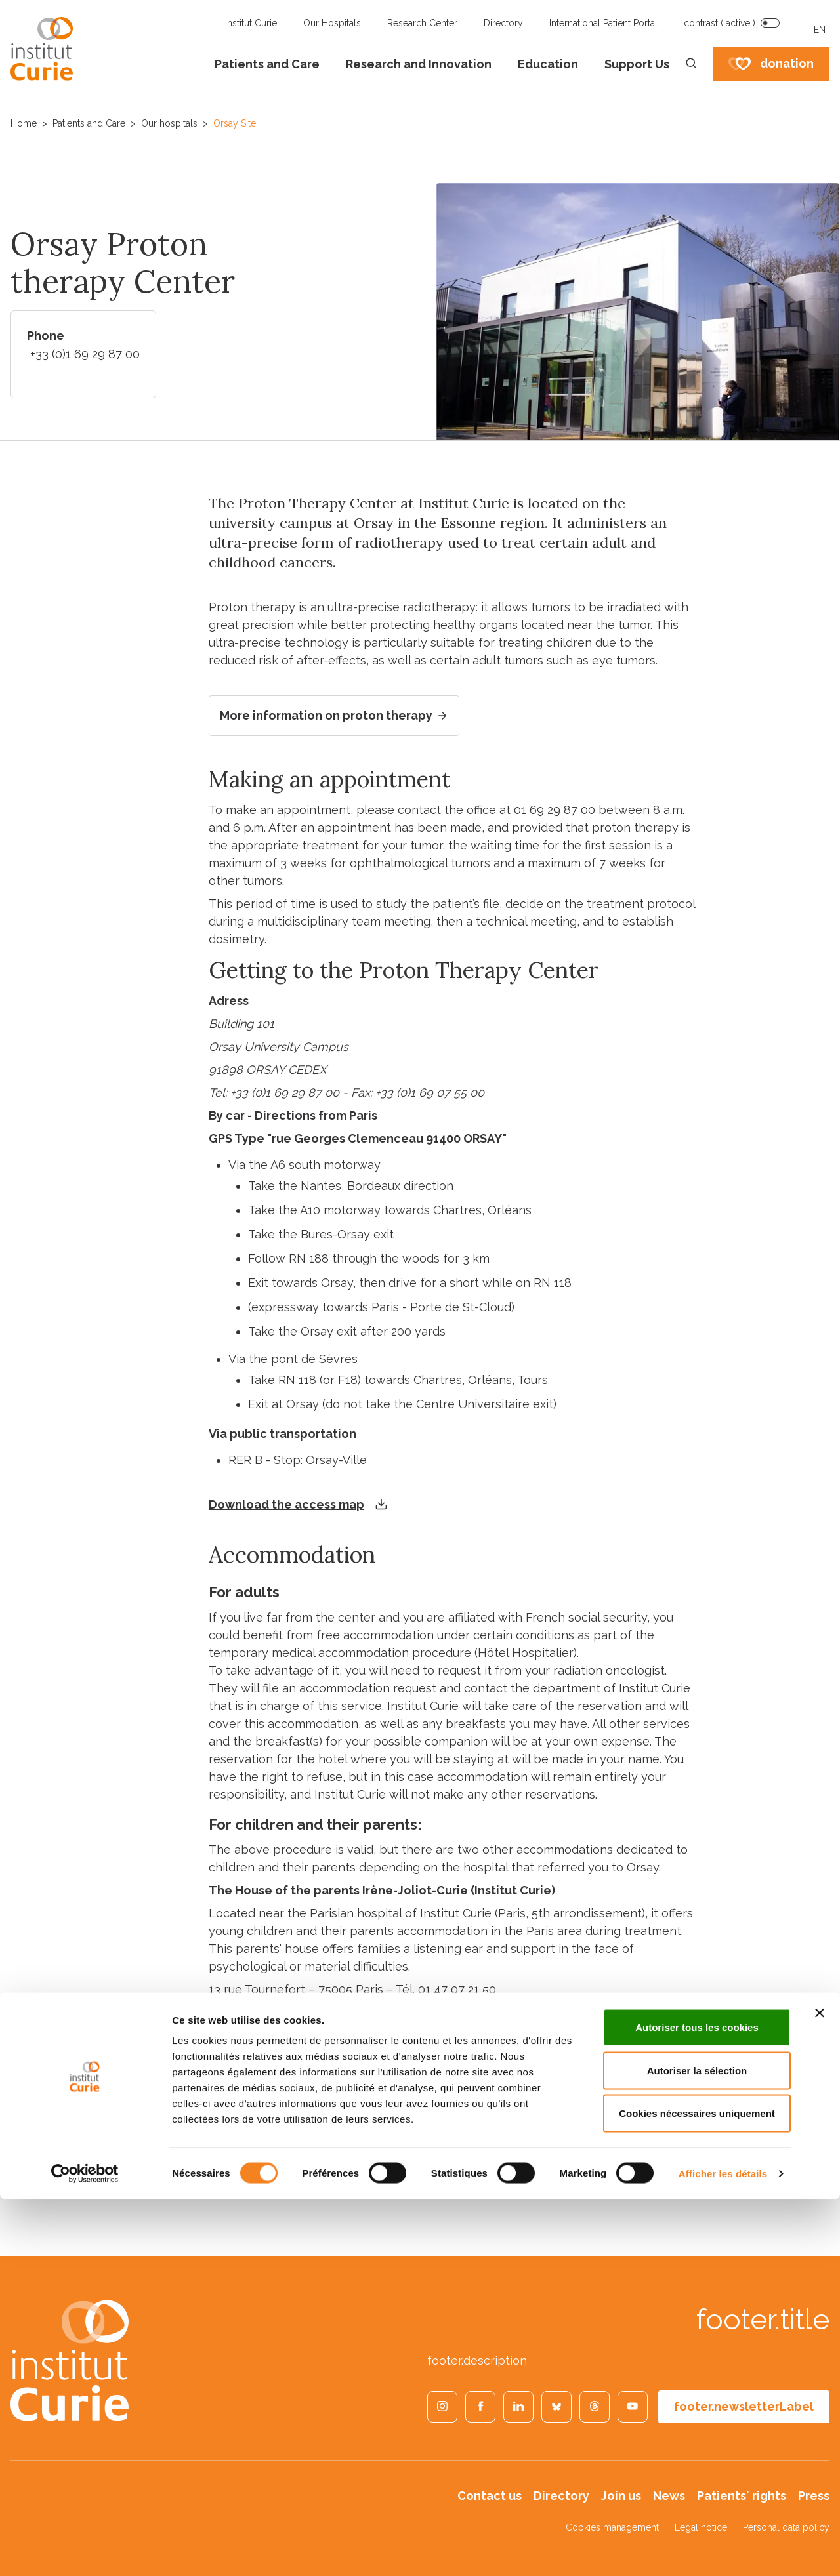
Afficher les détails (723, 2550)
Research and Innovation (419, 64)
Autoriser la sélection (697, 2447)
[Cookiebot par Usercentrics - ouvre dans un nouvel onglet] (85, 2550)
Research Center (422, 23)
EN (820, 29)
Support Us (636, 64)
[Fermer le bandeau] (819, 2389)
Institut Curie (251, 23)
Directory (503, 23)
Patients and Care (267, 64)
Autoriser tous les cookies (697, 2403)
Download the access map (286, 1504)
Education (548, 64)
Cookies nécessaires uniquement (697, 2489)
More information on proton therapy (334, 715)
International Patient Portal (603, 23)
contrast (719, 23)
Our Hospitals (332, 23)
